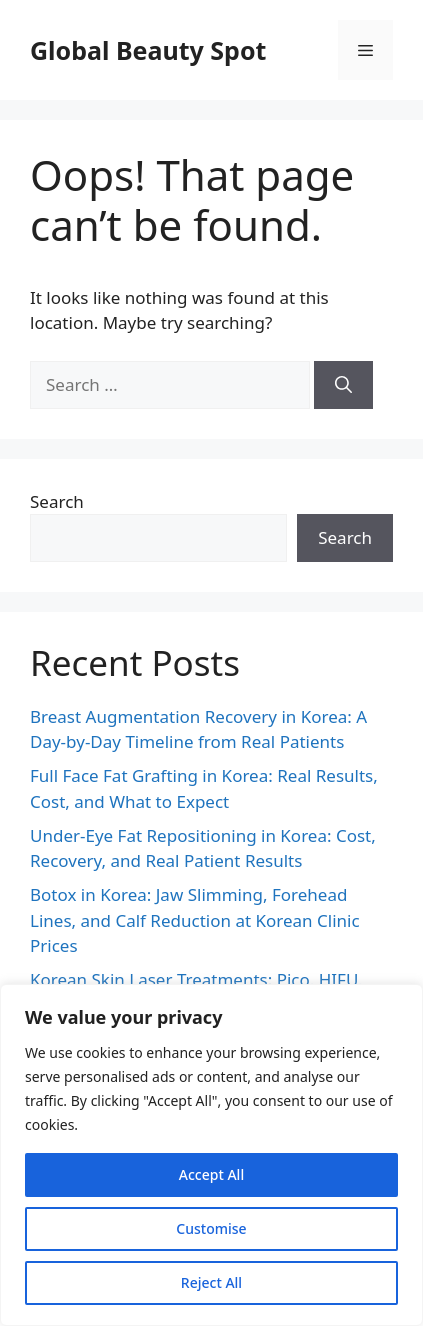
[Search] (343, 385)
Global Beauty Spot (148, 50)
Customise (211, 1228)
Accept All (211, 1174)
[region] (211, 1155)
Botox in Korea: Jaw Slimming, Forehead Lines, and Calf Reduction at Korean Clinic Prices (195, 920)
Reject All (211, 1282)
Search (57, 501)
